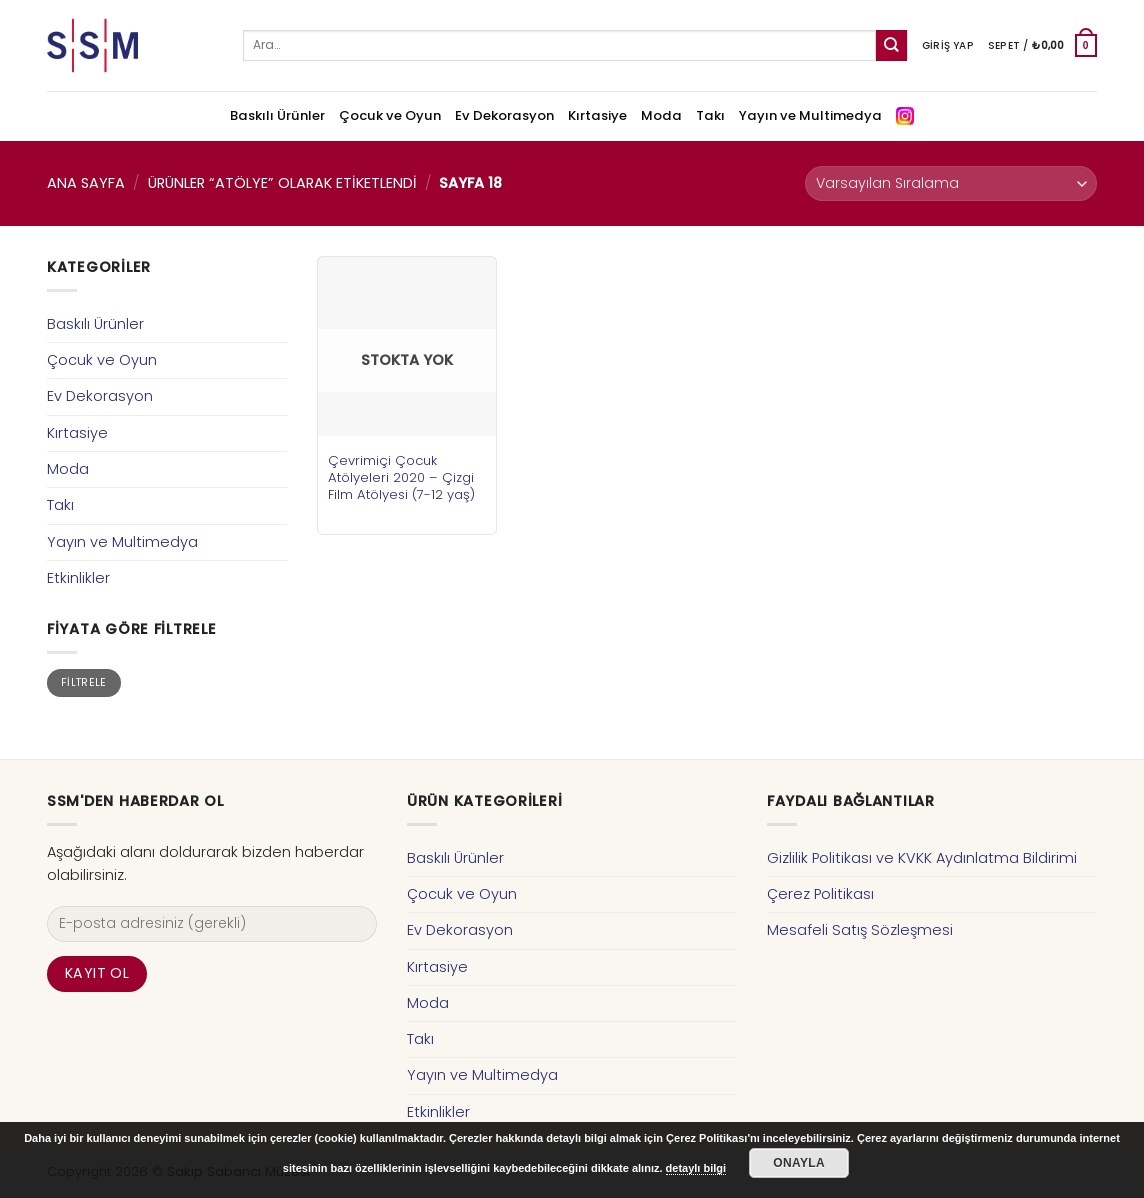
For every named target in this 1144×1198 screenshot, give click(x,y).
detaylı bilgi (696, 1168)
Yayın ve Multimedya (810, 115)
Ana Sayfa (86, 183)
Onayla (799, 1163)
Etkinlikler (78, 578)
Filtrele (84, 682)
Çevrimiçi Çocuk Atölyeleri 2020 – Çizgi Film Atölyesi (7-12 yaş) (401, 477)
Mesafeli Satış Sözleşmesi (860, 930)
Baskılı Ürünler (277, 115)
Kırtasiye (597, 115)
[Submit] (891, 45)
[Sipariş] (951, 183)
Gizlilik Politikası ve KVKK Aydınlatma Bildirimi (922, 858)
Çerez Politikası (820, 894)
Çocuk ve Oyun (390, 115)
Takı (710, 115)
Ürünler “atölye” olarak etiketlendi (282, 183)
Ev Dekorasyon (504, 115)
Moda (661, 115)
